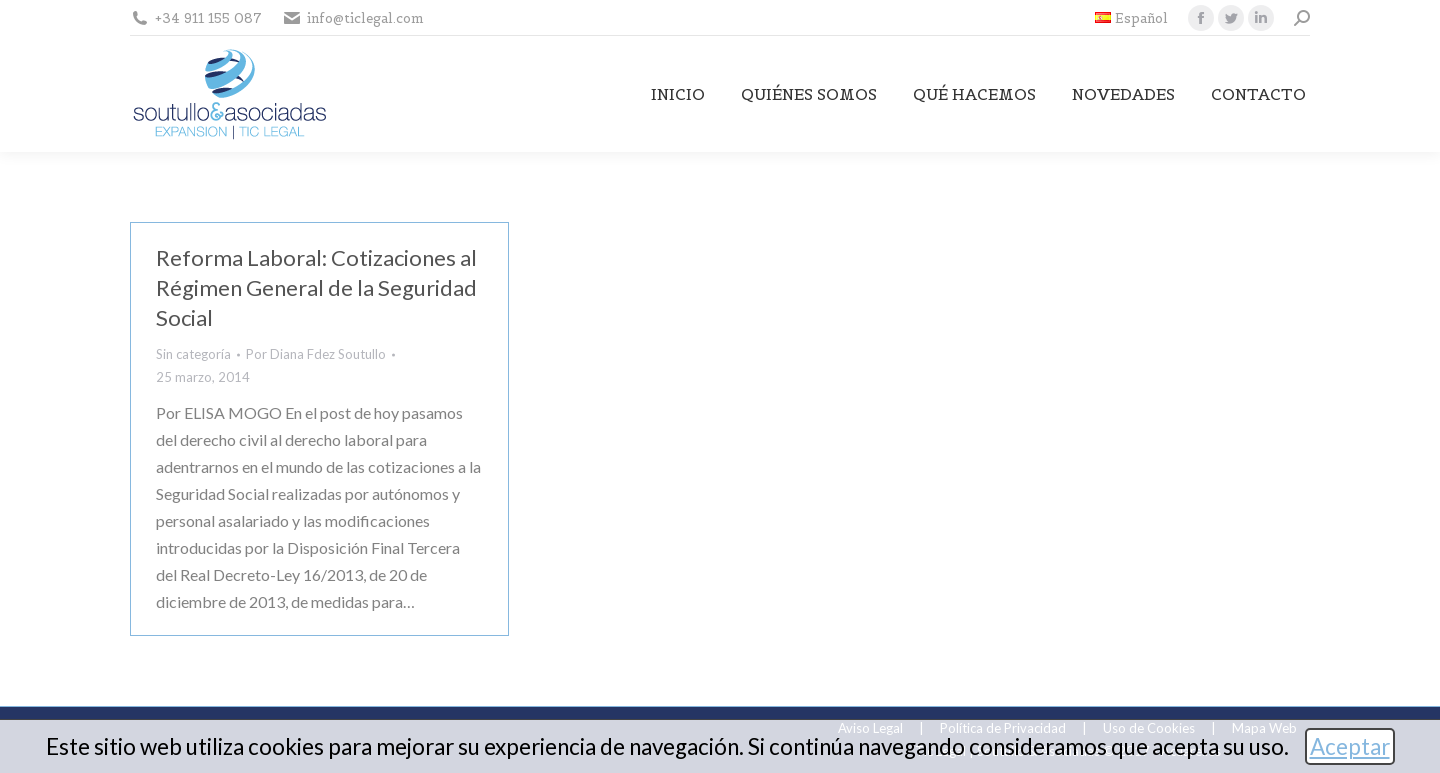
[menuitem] (1131, 18)
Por (316, 354)
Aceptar (1350, 746)
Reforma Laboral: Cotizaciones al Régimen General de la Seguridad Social (316, 287)
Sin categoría (193, 354)
